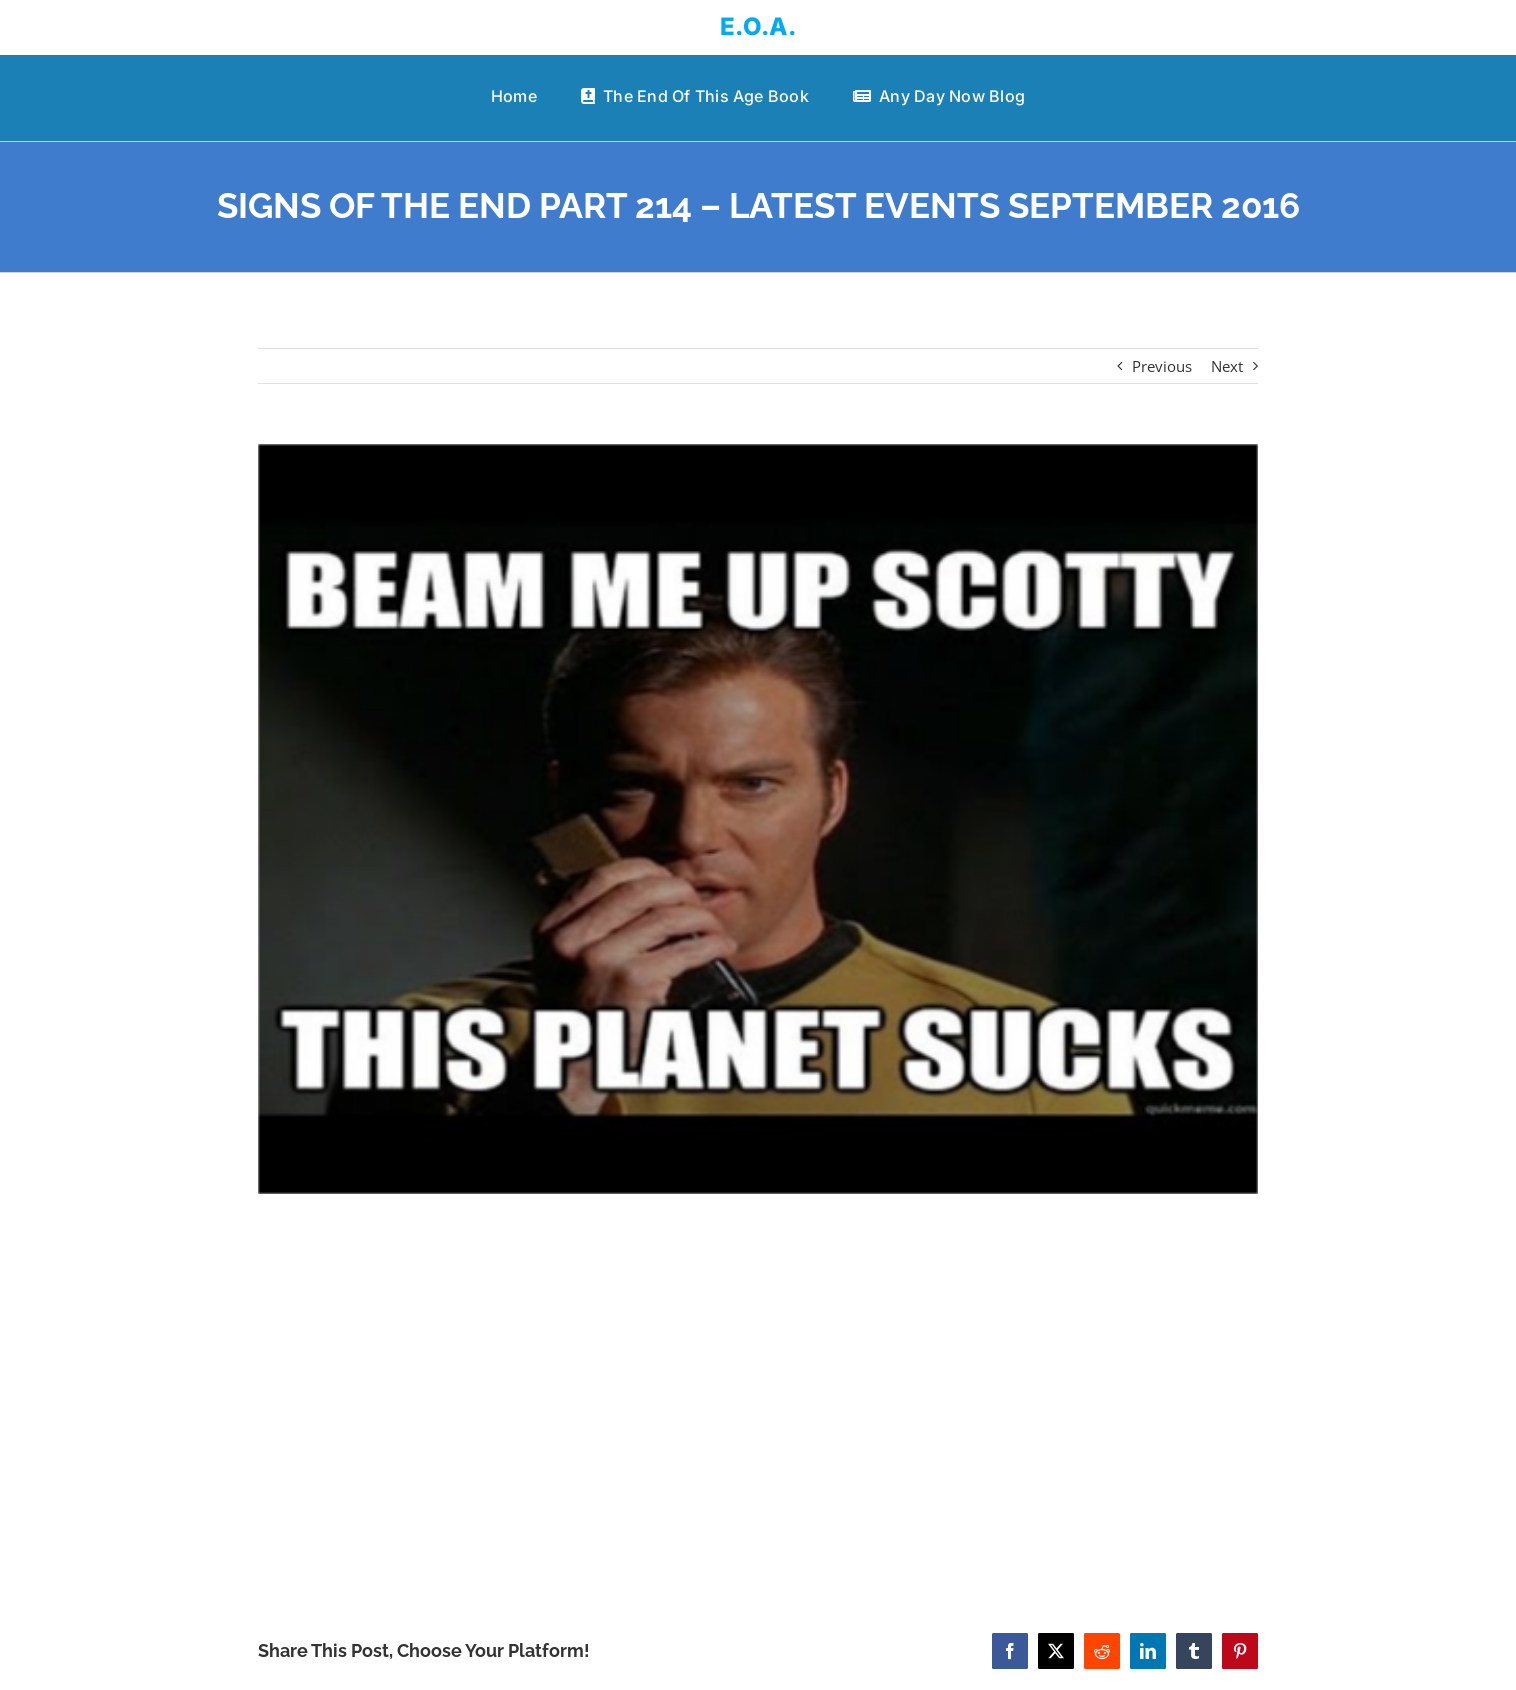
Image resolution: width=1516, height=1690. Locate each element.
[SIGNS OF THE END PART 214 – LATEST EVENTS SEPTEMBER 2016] (758, 819)
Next (1227, 366)
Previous (1162, 366)
